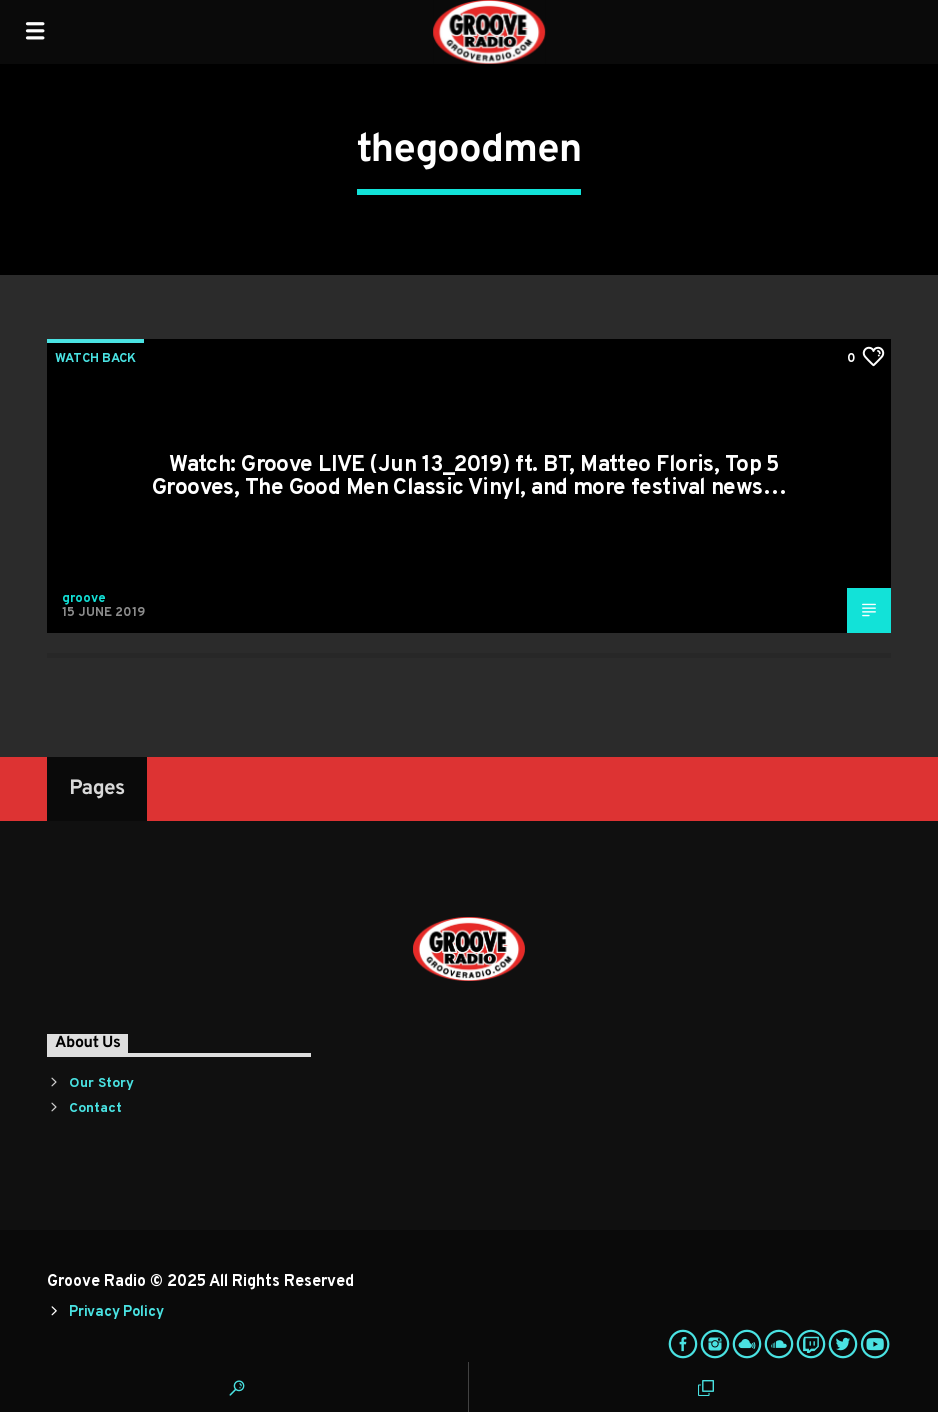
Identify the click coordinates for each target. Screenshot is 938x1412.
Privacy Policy (116, 1312)
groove (84, 599)
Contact (95, 1108)
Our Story (101, 1083)
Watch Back (95, 359)
